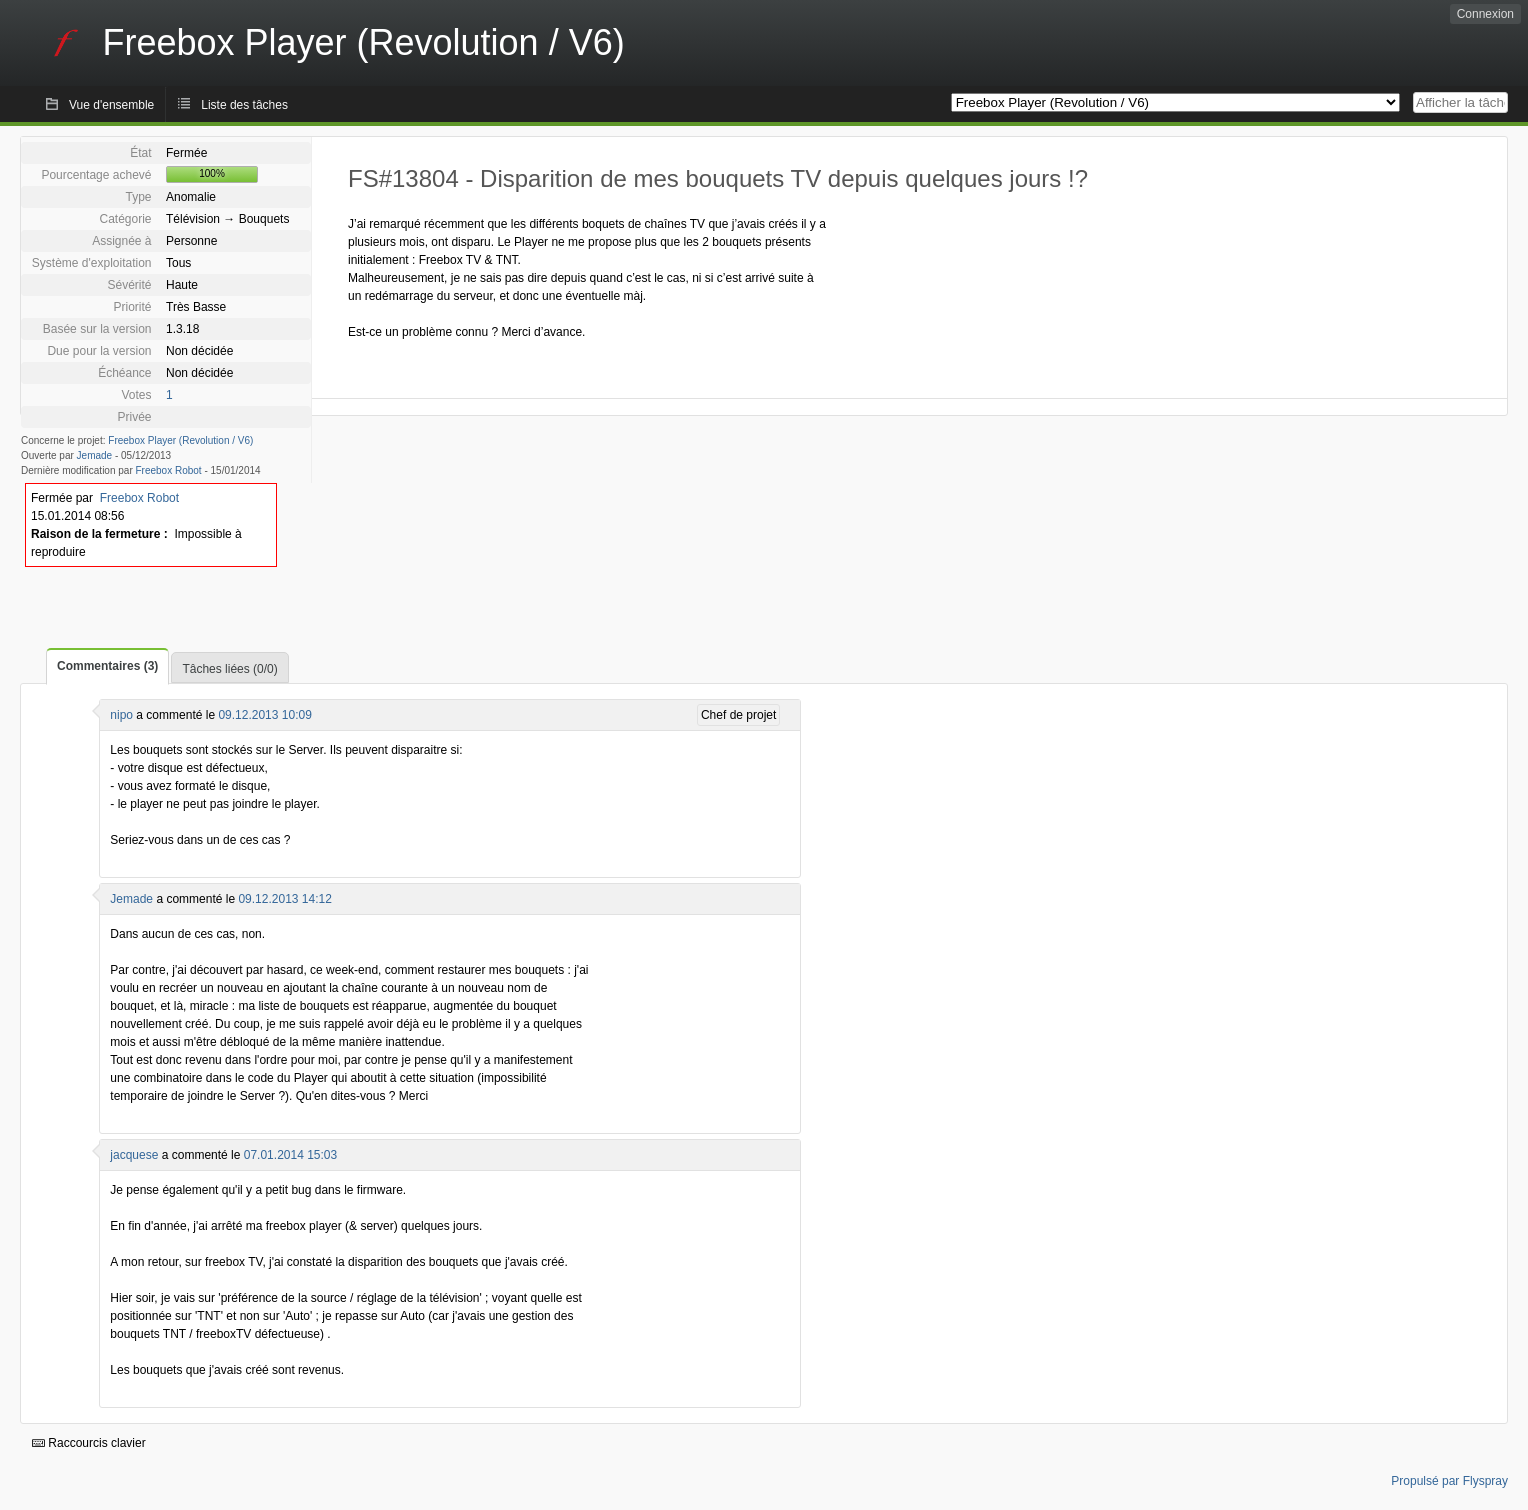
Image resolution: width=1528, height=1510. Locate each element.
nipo (121, 715)
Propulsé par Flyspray (1449, 1481)
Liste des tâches (244, 105)
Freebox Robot (169, 470)
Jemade (95, 455)
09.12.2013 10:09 (264, 715)
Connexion (1485, 14)
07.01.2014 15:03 (290, 1155)
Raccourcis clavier (89, 1443)
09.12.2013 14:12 (284, 899)
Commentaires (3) (107, 666)
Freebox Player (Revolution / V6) (180, 440)
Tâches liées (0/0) (229, 669)
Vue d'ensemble (111, 105)
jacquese (134, 1155)
